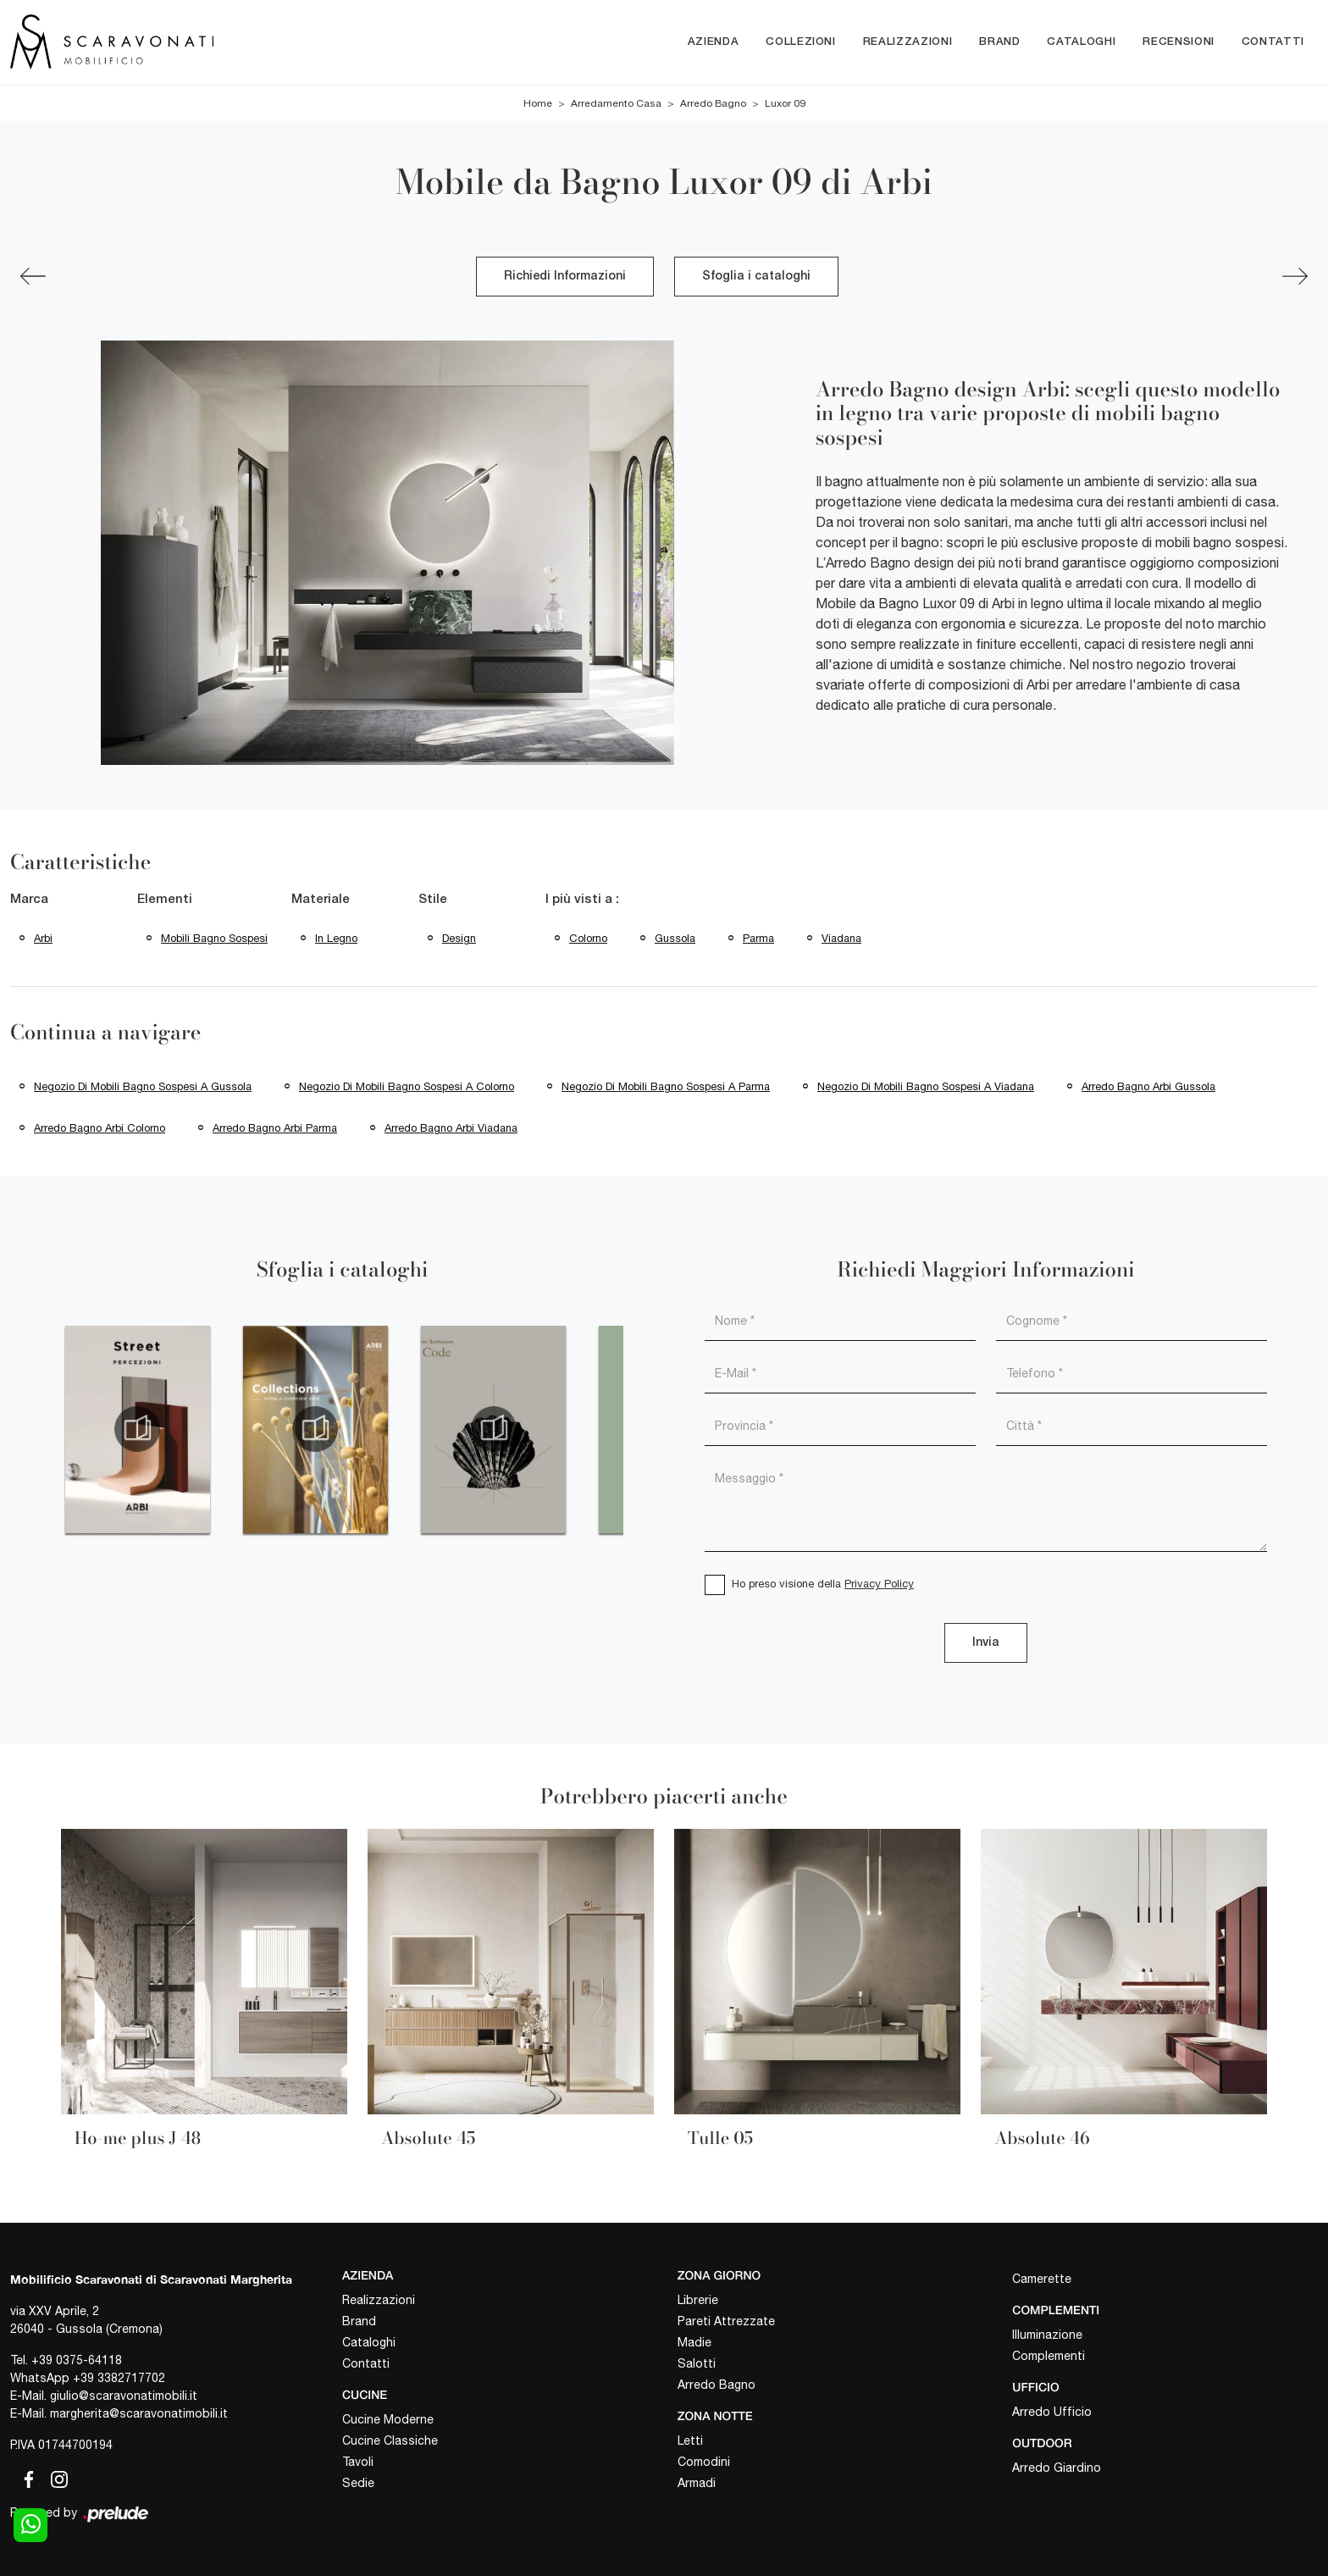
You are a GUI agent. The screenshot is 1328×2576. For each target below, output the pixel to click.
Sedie (358, 2483)
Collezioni (801, 42)
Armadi (697, 2483)
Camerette (1041, 2278)
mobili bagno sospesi (214, 938)
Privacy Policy (879, 1583)
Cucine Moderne (388, 2419)
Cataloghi (1081, 42)
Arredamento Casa (616, 103)
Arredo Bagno (713, 103)
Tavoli (358, 2461)
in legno (336, 938)
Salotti (697, 2363)
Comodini (704, 2461)
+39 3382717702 (119, 2378)
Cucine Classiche (390, 2440)
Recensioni (1179, 42)
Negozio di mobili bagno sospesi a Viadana (925, 1086)
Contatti (1273, 42)
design (459, 938)
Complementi (1048, 2356)
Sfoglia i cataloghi (756, 276)
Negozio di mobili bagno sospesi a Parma (666, 1086)
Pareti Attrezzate (726, 2321)
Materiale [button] (320, 900)
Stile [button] (432, 900)
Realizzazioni (907, 42)
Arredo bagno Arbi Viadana (451, 1128)
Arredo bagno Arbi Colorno (99, 1128)
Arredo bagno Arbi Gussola (1148, 1086)
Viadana (841, 938)
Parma (758, 938)
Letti (690, 2440)
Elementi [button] (164, 900)
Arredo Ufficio (1052, 2411)
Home (537, 103)
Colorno (588, 938)
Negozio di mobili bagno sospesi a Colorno (406, 1086)
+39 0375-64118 (76, 2360)
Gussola (675, 938)
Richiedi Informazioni (565, 276)
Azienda (713, 42)
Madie (694, 2342)
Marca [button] (29, 900)
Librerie (698, 2300)
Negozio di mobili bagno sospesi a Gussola (143, 1086)
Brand (999, 42)
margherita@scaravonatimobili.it (139, 2413)
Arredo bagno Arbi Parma (275, 1128)
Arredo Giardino (1056, 2467)
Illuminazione (1047, 2334)
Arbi (43, 938)
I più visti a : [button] (582, 900)
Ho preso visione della (823, 1583)
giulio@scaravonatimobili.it (123, 2395)
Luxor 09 (785, 103)
